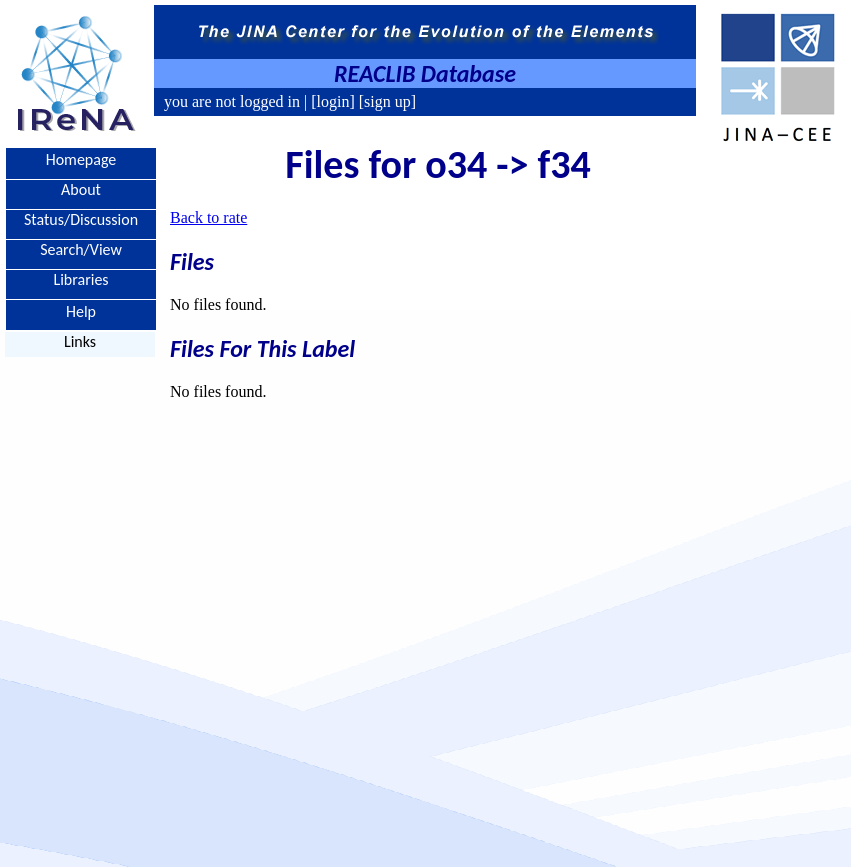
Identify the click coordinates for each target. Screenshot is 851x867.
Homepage (81, 159)
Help (81, 310)
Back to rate (208, 217)
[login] (333, 101)
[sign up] (385, 101)
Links (80, 341)
